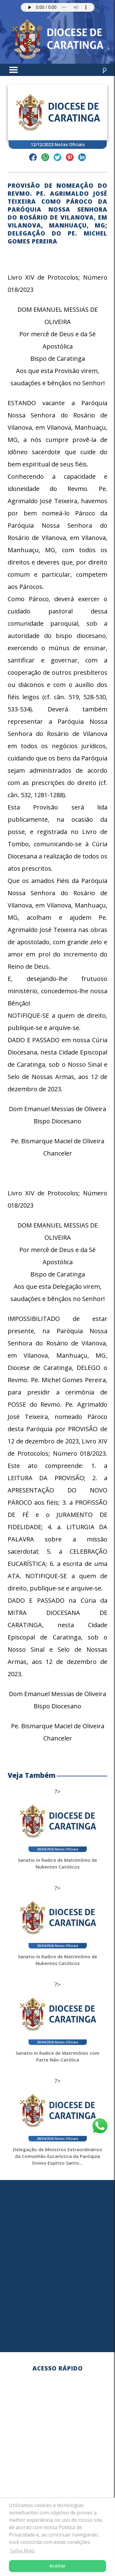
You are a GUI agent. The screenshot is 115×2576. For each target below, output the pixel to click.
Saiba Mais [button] (22, 2550)
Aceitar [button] (57, 2566)
